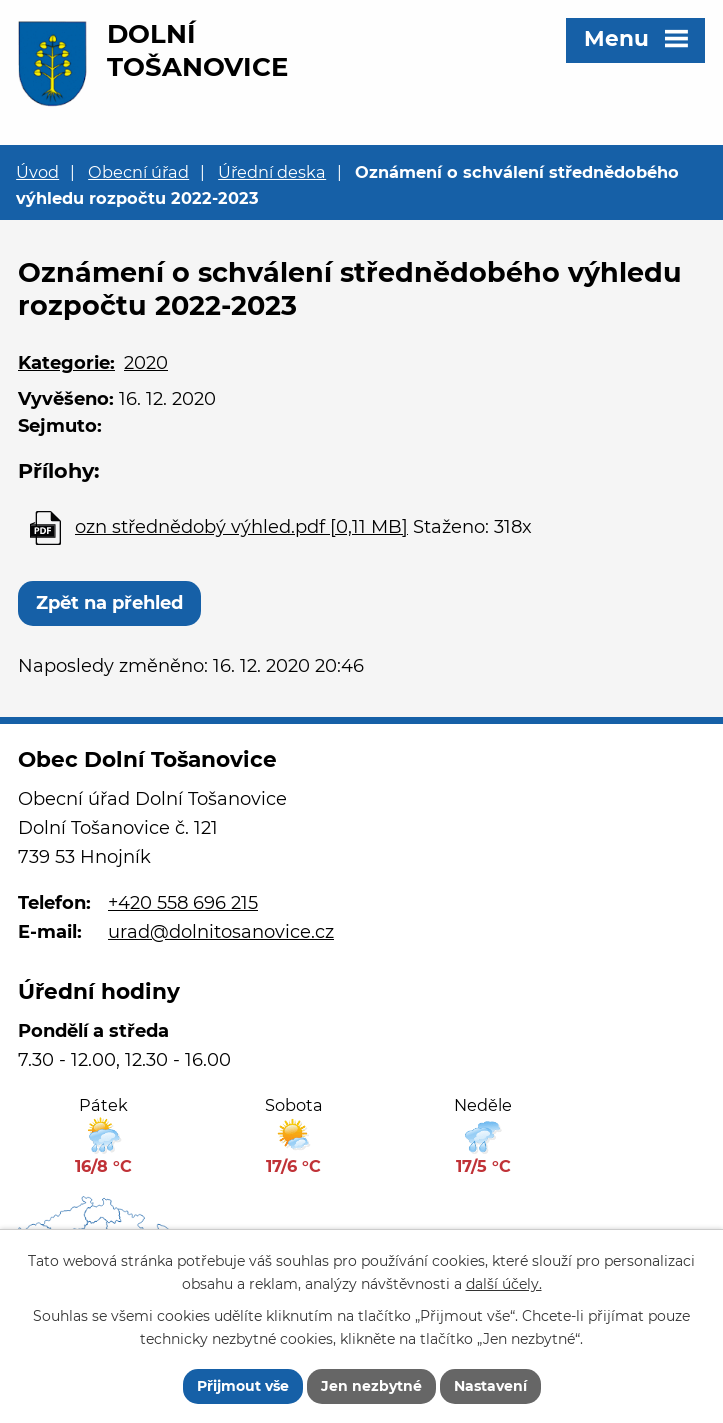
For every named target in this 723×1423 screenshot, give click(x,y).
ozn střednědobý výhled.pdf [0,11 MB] (241, 527)
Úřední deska (272, 172)
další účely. (504, 1284)
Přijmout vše (243, 1386)
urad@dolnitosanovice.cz (221, 932)
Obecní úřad (138, 172)
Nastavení (490, 1386)
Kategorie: (66, 363)
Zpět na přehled (109, 603)
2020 (146, 363)
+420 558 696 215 (183, 903)
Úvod (37, 172)
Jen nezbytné (371, 1386)
